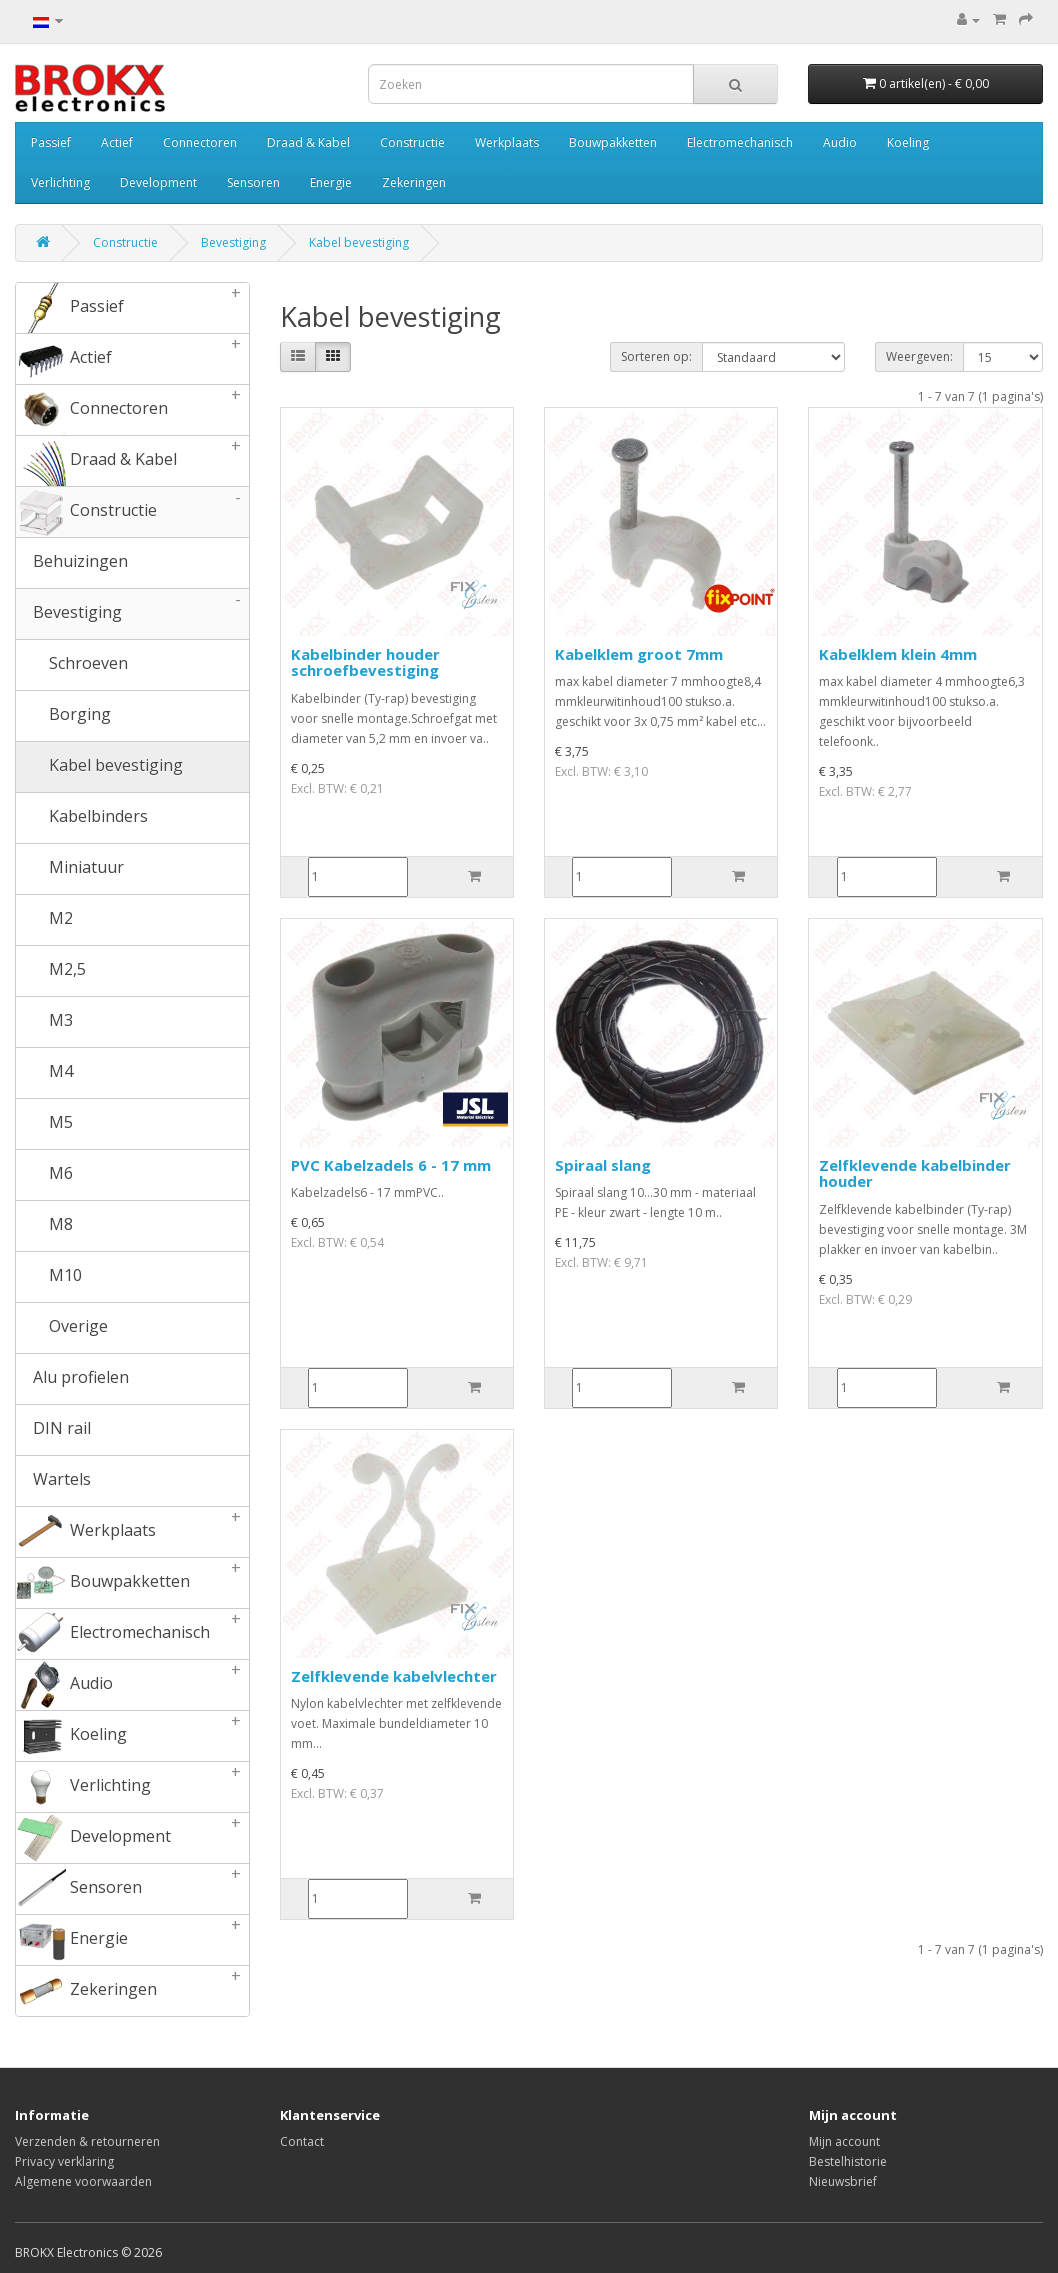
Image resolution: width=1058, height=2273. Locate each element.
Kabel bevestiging (359, 242)
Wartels (53, 1481)
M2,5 (51, 971)
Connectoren (200, 142)
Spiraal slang (603, 1165)
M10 (49, 1277)
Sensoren (253, 182)
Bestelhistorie (848, 2161)
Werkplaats (507, 142)
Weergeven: (919, 356)
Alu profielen (72, 1379)
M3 (44, 1022)
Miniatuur (70, 869)
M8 (44, 1226)
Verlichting (60, 182)
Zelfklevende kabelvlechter (394, 1676)
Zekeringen (414, 182)
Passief (51, 142)
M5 (44, 1124)
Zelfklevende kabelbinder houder (915, 1173)
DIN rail (53, 1430)
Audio (840, 142)
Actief (117, 142)
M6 (44, 1175)
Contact (302, 2141)
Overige (62, 1328)
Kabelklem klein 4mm (898, 654)
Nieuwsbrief (843, 2181)
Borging (63, 716)
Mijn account (844, 2141)
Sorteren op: (656, 356)
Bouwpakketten (613, 142)
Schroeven (72, 665)
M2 (44, 920)
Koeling (908, 142)
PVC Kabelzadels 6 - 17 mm (391, 1165)
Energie (331, 182)
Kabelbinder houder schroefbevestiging (365, 662)
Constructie (412, 142)
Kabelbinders (82, 818)
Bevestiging (233, 242)
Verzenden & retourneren (87, 2141)
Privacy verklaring (64, 2161)
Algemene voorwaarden (83, 2181)
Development (158, 182)
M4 (44, 1073)
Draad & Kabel (308, 142)
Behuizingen (72, 563)
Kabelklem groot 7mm (639, 654)
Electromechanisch (740, 142)
